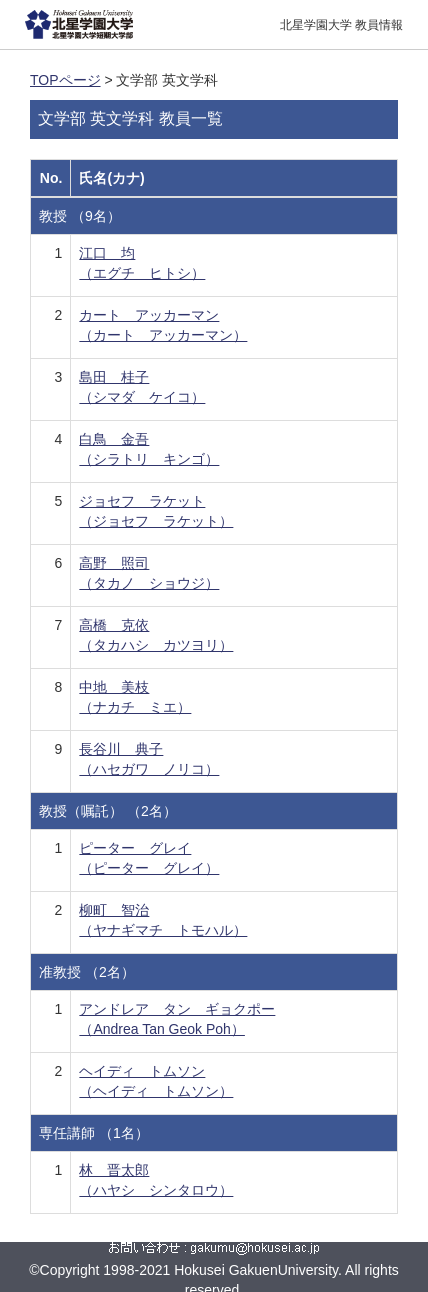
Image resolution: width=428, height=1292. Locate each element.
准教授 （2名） (87, 972)
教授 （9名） (80, 216)
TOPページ (65, 80)
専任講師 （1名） (94, 1133)
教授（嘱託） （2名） (108, 811)
